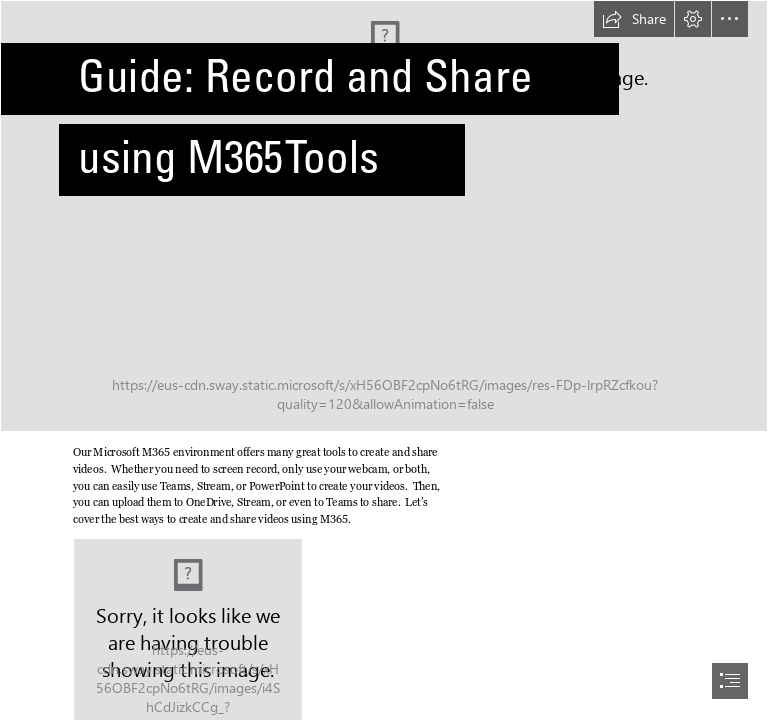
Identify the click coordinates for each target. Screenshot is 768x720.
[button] (634, 19)
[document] (384, 360)
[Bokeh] (384, 216)
